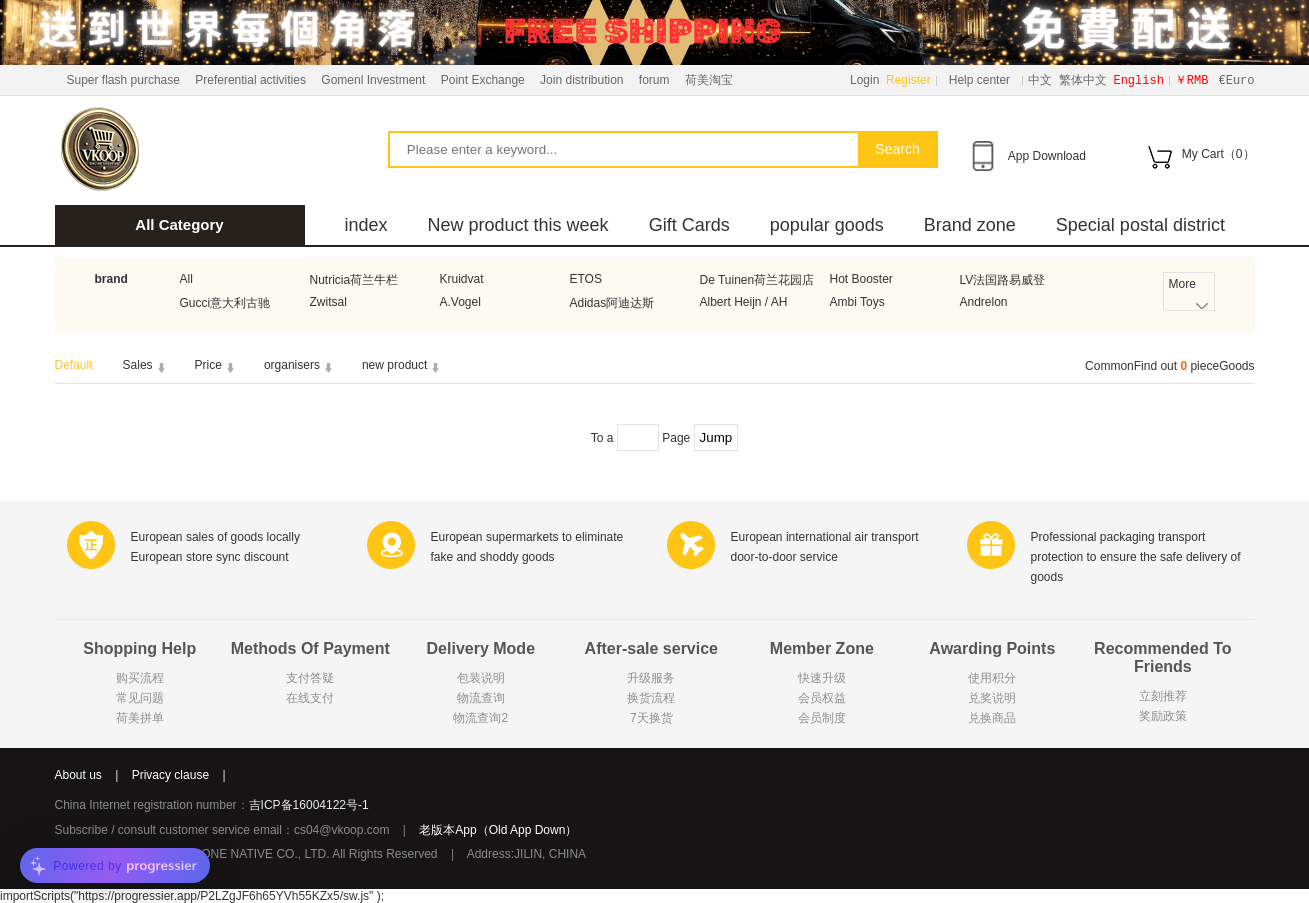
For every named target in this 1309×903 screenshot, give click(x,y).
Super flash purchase (123, 80)
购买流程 (140, 678)
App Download (1047, 156)
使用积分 (992, 678)
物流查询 (481, 698)
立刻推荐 (1163, 696)
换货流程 (651, 698)
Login (864, 80)
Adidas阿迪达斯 (612, 303)
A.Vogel (460, 302)
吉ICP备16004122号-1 (309, 805)
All (186, 279)
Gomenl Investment (373, 80)
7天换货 (651, 718)
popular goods (827, 225)
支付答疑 (310, 678)
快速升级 (822, 678)
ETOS (586, 279)
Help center (979, 80)
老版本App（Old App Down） (498, 830)
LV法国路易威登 (1003, 280)
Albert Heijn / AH (744, 302)
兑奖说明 (992, 698)
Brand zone (970, 225)
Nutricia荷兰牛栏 (354, 280)
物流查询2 (480, 718)
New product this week (518, 225)
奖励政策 (1163, 716)
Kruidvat (462, 279)
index (366, 225)
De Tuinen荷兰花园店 (757, 280)
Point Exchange (483, 80)
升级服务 (651, 678)
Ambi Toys (857, 302)
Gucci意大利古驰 (225, 303)
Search (897, 149)
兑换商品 (992, 718)
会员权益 (822, 698)
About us (78, 775)
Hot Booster (861, 279)
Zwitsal (328, 302)
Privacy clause (170, 775)
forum (654, 80)
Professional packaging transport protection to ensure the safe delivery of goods (1136, 557)
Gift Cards (689, 225)
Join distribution (581, 80)
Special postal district (1140, 225)
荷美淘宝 (709, 80)
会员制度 (822, 718)
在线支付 (310, 698)
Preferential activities (250, 80)
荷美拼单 (140, 718)
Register (908, 80)
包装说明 (481, 678)
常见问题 (140, 698)
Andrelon (984, 302)
